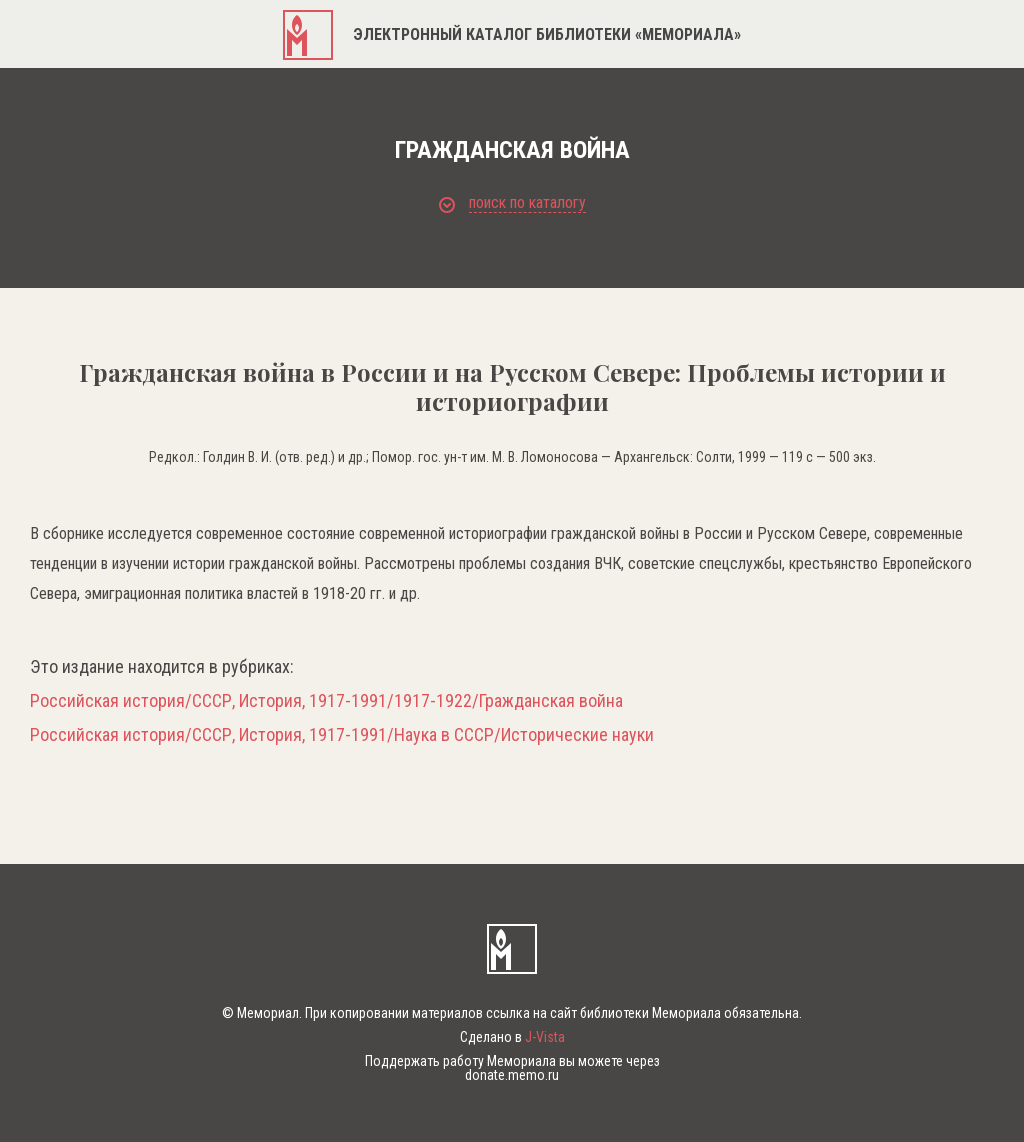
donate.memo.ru (512, 1075)
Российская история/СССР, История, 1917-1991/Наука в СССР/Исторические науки (342, 735)
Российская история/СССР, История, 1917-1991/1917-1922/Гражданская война (326, 701)
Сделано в (512, 1037)
